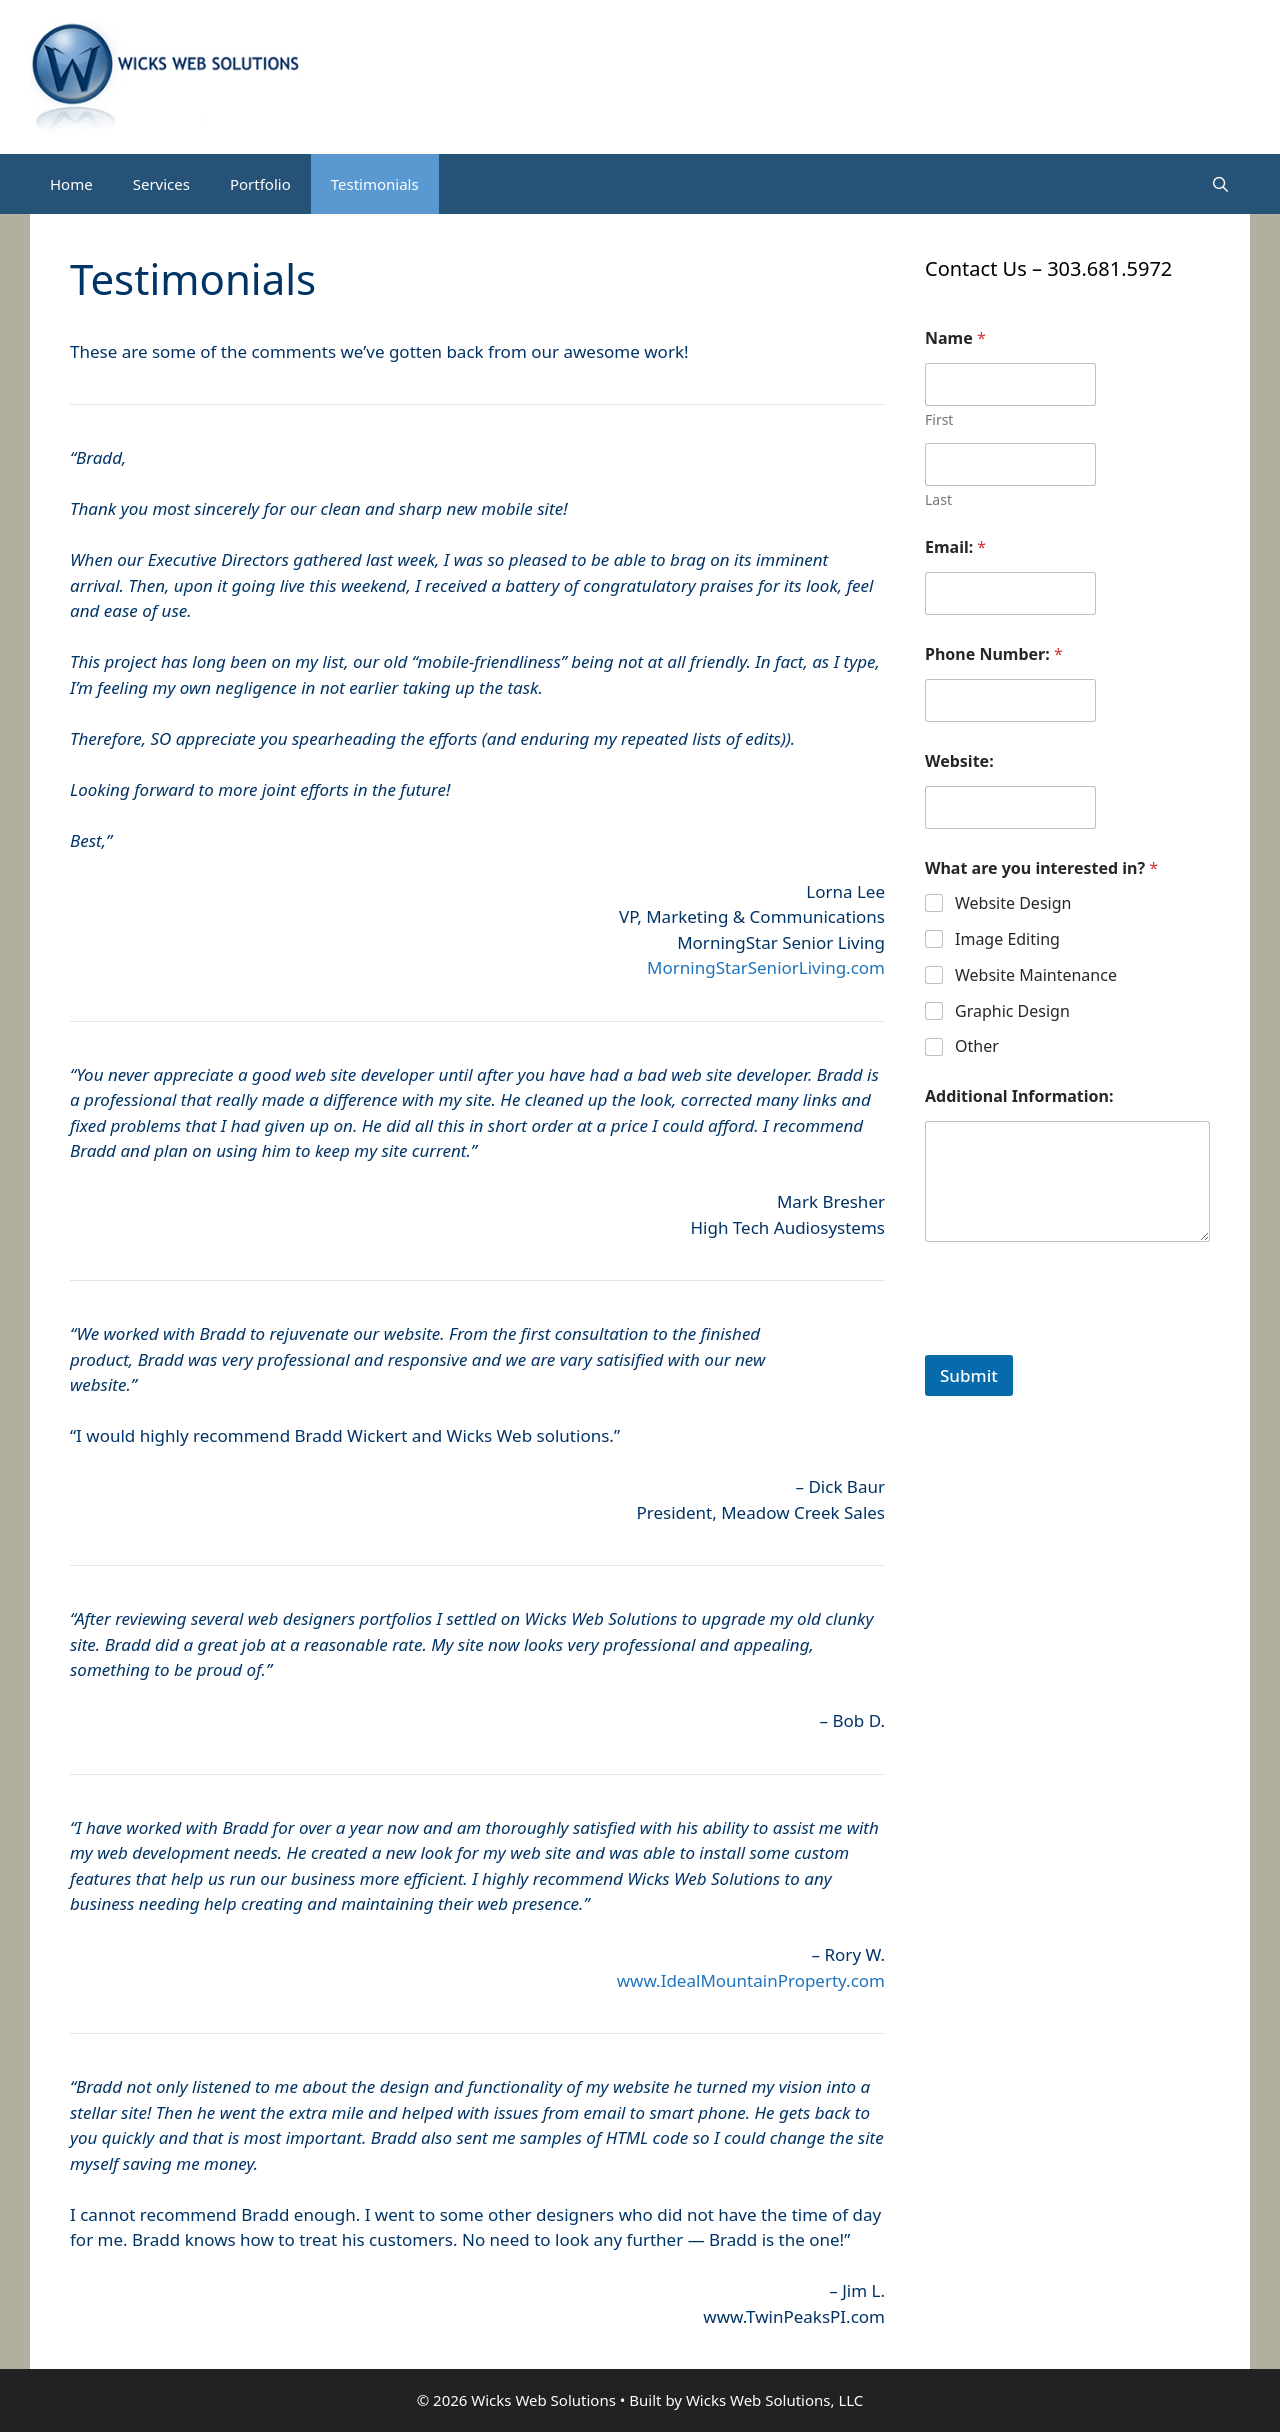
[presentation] (1077, 1342)
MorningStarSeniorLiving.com (766, 967)
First (939, 419)
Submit (969, 1375)
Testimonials (375, 184)
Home (71, 184)
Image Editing (1007, 939)
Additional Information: (1019, 1096)
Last (938, 499)
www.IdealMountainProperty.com (751, 1980)
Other (977, 1046)
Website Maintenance (1036, 975)
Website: (959, 761)
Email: (955, 547)
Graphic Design (1012, 1011)
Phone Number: (994, 654)
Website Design (1013, 903)
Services (161, 184)
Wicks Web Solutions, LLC (774, 2400)
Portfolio (260, 184)
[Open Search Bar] (1220, 184)
